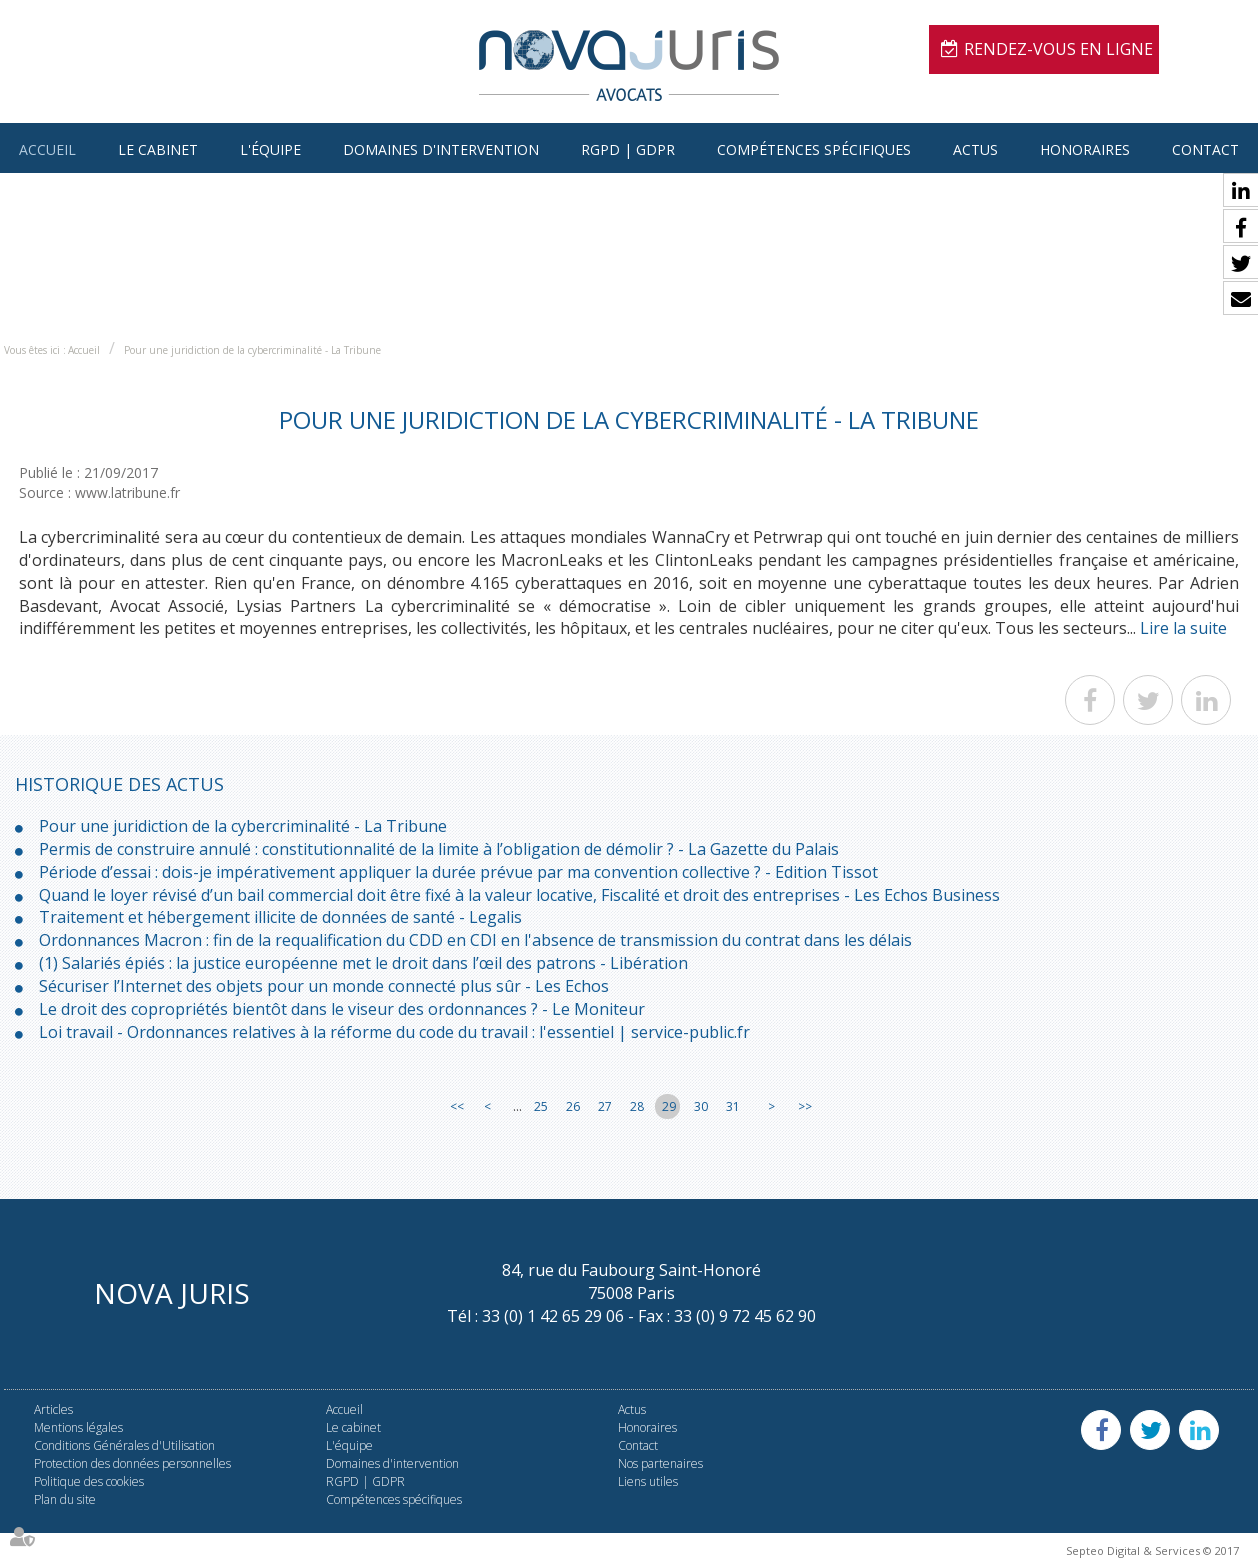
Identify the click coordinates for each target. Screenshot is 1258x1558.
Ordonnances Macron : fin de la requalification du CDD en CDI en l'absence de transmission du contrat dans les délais (475, 940)
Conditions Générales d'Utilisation (124, 1445)
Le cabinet (158, 149)
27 (605, 1106)
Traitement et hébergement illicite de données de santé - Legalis (280, 917)
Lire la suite (1183, 628)
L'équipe (270, 149)
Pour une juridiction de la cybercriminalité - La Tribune (252, 350)
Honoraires (1085, 149)
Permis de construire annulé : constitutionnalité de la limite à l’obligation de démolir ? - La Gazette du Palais (439, 849)
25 (541, 1106)
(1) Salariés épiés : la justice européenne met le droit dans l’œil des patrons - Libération (363, 963)
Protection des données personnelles (132, 1463)
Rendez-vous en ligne (1058, 49)
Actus (975, 149)
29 (669, 1106)
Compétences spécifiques (814, 149)
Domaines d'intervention (441, 149)
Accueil (47, 149)
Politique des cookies (89, 1481)
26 (573, 1106)
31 (733, 1106)
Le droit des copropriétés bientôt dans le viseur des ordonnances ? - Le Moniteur (342, 1009)
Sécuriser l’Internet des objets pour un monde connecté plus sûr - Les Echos (324, 986)
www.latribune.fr (127, 492)
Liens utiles (648, 1481)
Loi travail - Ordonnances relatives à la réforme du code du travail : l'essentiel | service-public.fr (394, 1032)
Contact (1205, 149)
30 (701, 1106)
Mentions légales (78, 1427)
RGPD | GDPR (628, 149)
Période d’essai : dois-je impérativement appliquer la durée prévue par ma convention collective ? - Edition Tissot (458, 872)
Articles (53, 1409)
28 (637, 1106)
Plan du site (65, 1499)
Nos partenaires (660, 1463)
